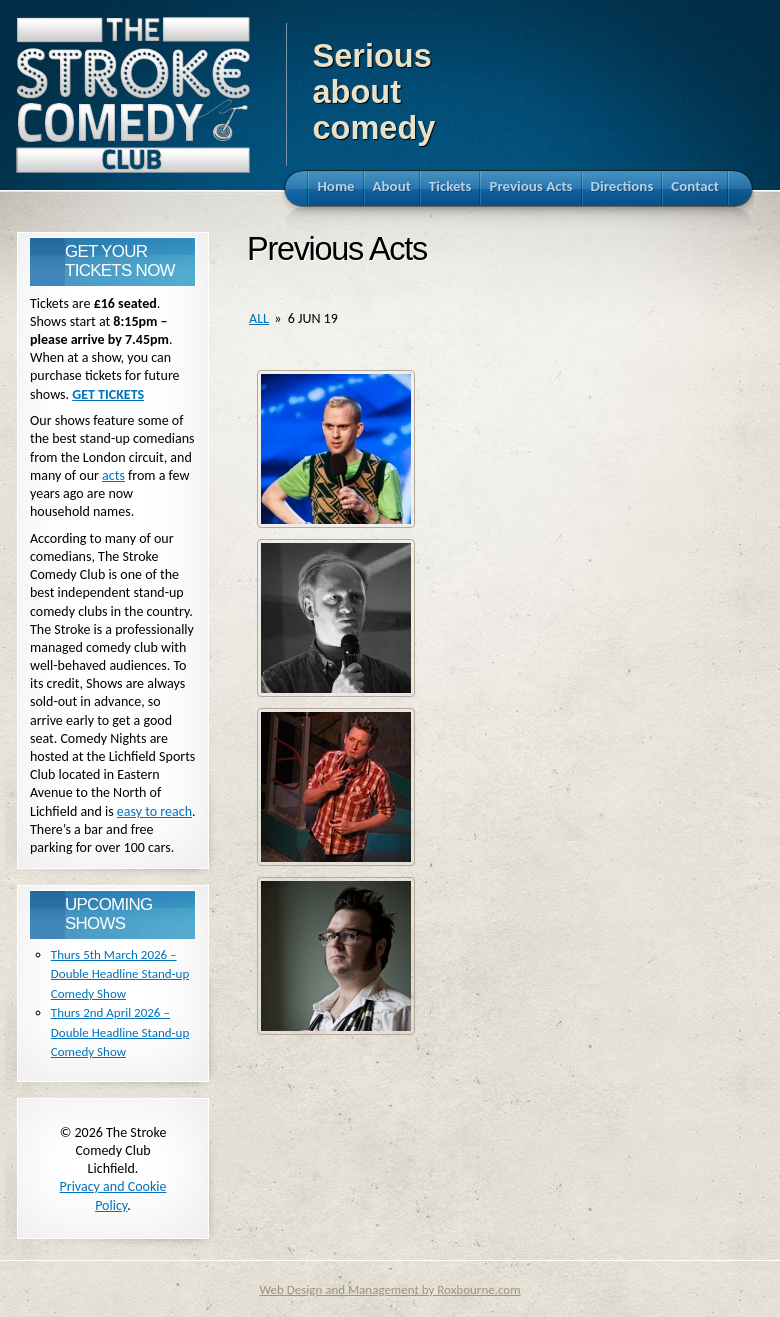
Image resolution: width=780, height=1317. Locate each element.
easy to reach (154, 811)
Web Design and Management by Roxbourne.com (389, 1289)
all (259, 318)
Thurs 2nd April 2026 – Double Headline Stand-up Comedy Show (120, 1032)
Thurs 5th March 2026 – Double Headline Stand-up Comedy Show (120, 974)
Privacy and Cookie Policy (113, 1195)
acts (113, 475)
